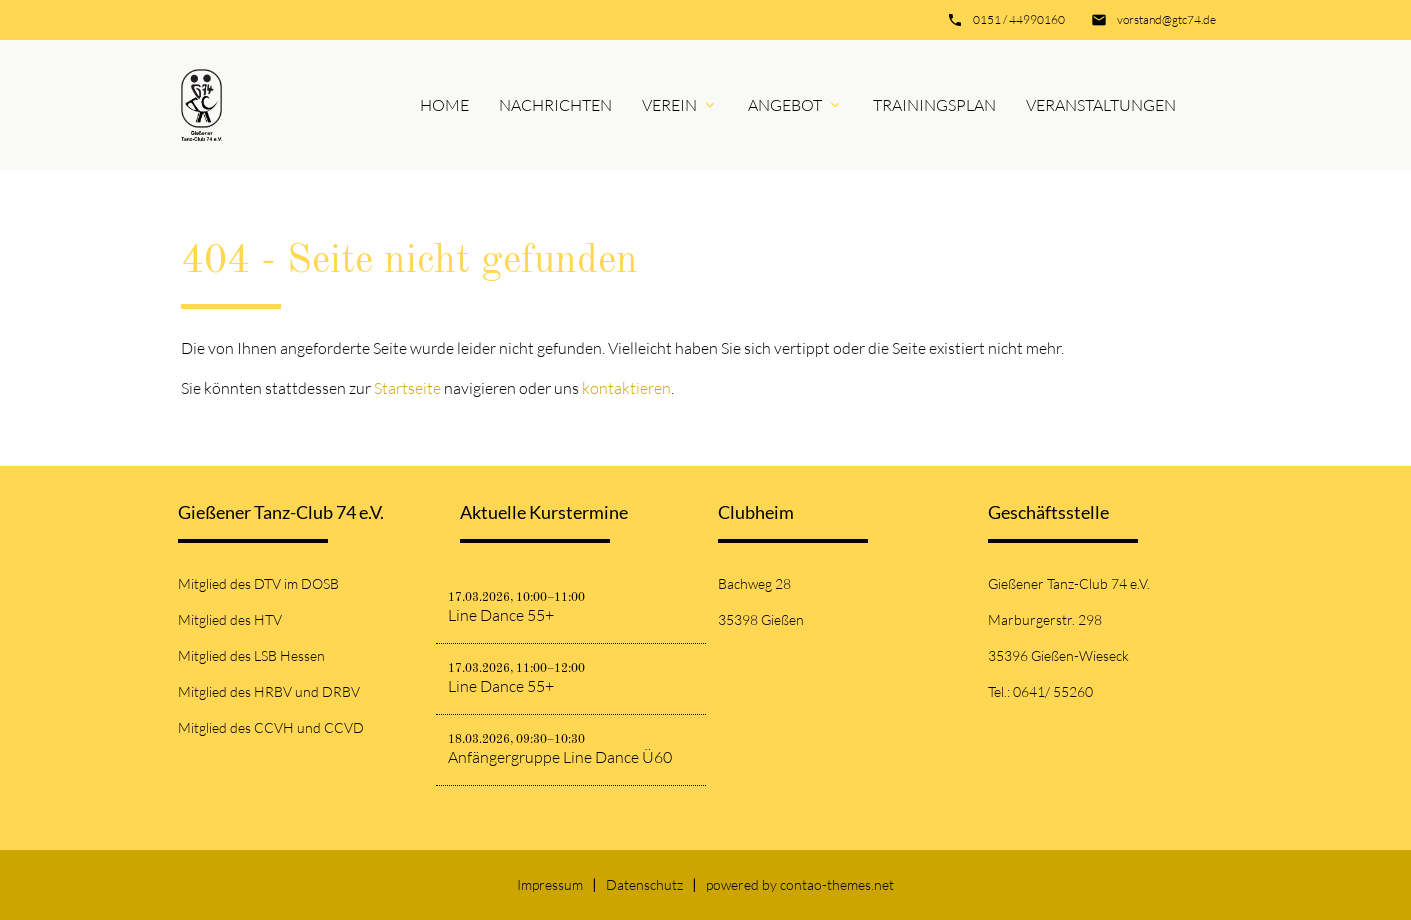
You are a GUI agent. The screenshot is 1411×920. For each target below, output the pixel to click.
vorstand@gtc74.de (1166, 19)
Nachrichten (555, 105)
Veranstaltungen (1101, 105)
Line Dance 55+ (501, 615)
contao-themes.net (837, 884)
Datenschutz (644, 884)
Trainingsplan (934, 105)
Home (444, 105)
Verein (669, 105)
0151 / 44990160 (1019, 19)
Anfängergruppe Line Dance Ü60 (560, 757)
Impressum (550, 884)
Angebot (785, 105)
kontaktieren (626, 388)
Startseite (407, 388)
